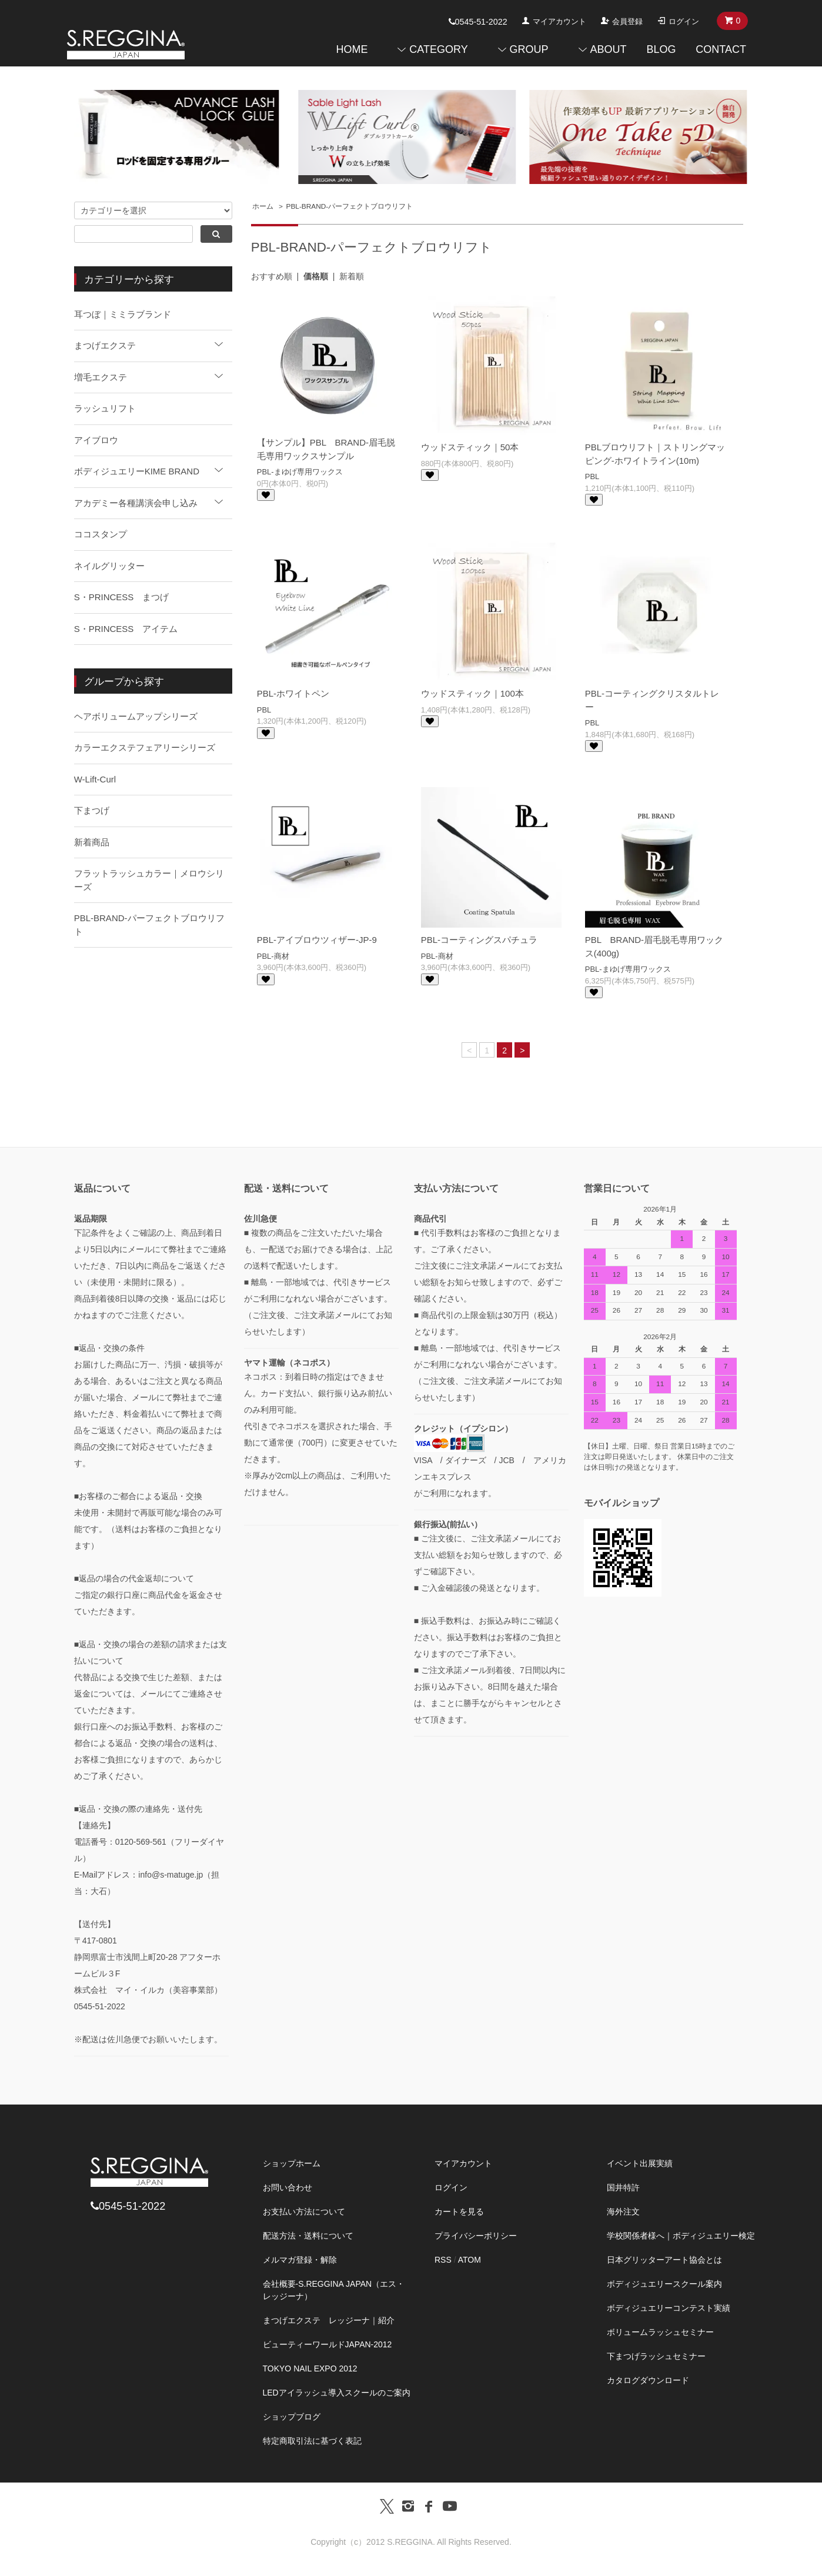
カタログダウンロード (648, 2380)
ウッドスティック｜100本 (472, 693)
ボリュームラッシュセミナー (660, 2332)
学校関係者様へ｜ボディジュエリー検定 (681, 2235)
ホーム (262, 206)
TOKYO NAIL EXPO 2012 (310, 2368)
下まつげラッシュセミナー (656, 2356)
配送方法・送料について (308, 2235)
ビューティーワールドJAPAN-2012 (327, 2344)
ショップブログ (291, 2416)
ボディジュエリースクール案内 (664, 2284)
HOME (351, 49)
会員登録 (627, 21)
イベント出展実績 (640, 2163)
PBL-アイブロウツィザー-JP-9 (317, 940)
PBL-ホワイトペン (293, 693)
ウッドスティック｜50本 (470, 447)
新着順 (351, 276)
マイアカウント (559, 21)
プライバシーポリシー (476, 2235)
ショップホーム (291, 2163)
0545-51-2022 (478, 21)
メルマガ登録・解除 (300, 2259)
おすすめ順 (271, 276)
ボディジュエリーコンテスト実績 (668, 2308)
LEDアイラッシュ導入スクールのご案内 (336, 2392)
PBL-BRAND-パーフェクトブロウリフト (349, 206)
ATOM (469, 2259)
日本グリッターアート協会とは (664, 2259)
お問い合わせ (287, 2187)
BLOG (661, 49)
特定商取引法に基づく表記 (312, 2440)
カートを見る (459, 2211)
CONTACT (721, 49)
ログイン (684, 21)
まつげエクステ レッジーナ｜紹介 (329, 2320)
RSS (443, 2259)
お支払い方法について (304, 2211)
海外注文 (623, 2211)
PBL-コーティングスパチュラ (479, 940)
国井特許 (623, 2187)
